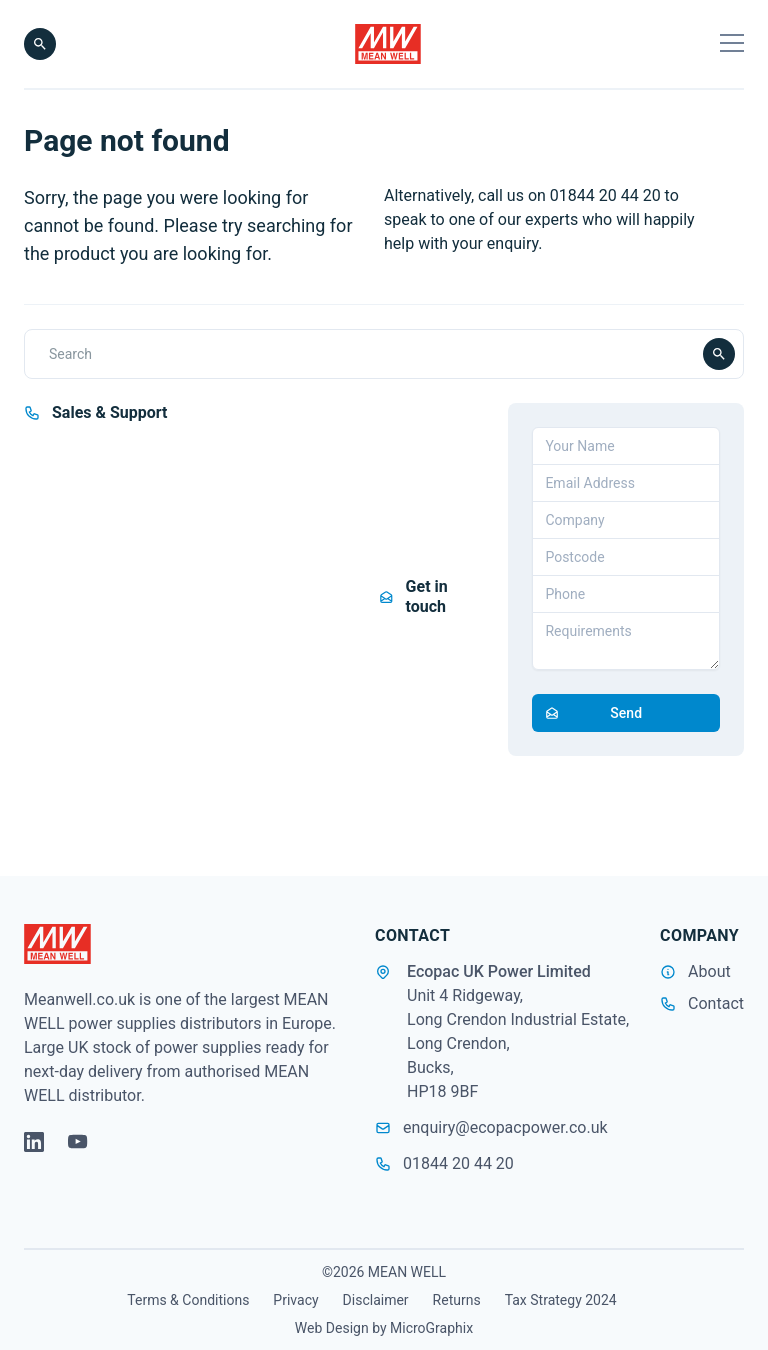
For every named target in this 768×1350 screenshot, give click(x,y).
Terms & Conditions (188, 1300)
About (709, 971)
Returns (457, 1300)
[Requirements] (626, 641)
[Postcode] (626, 557)
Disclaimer (376, 1300)
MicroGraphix (431, 1328)
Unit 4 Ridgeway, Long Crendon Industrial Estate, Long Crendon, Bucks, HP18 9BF (518, 1043)
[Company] (626, 520)
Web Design (332, 1328)
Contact (716, 1003)
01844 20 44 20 (444, 1163)
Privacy (295, 1300)
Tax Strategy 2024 (561, 1300)
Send (587, 713)
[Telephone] (626, 594)
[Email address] (626, 483)
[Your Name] (626, 446)
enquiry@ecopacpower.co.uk (491, 1127)
